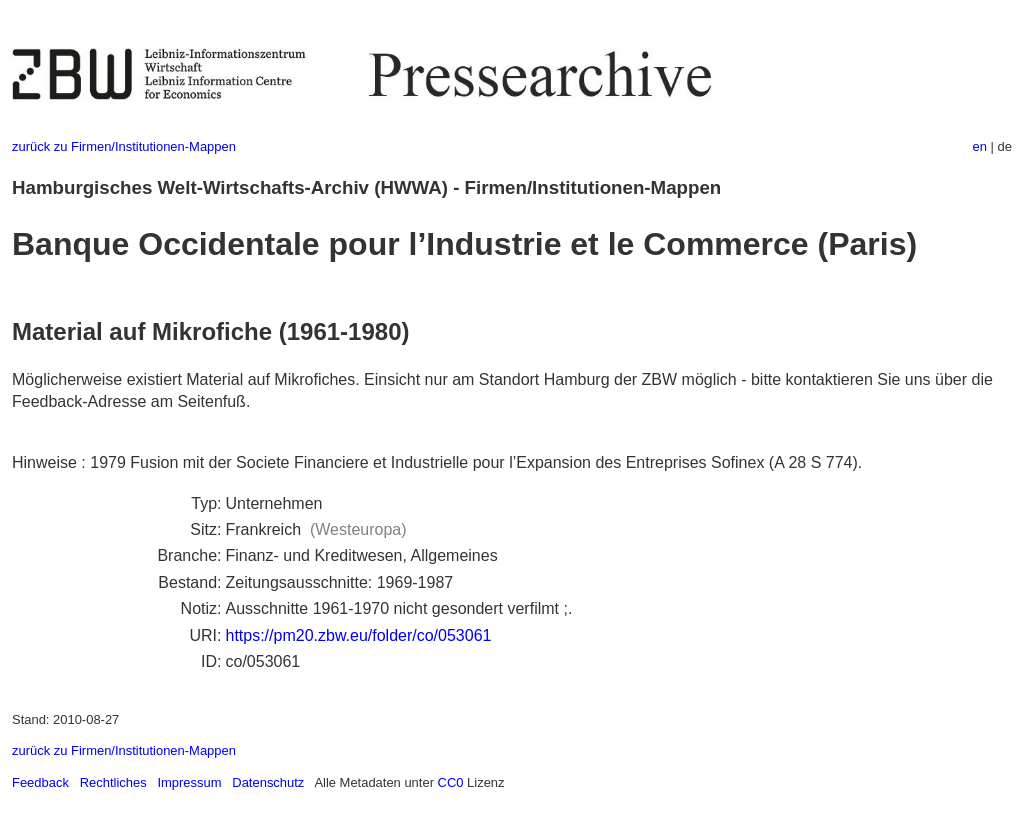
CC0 (451, 782)
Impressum (189, 782)
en (980, 146)
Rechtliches (113, 782)
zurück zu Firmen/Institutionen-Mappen (124, 146)
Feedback (40, 782)
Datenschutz (268, 782)
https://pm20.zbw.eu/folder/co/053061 (358, 635)
